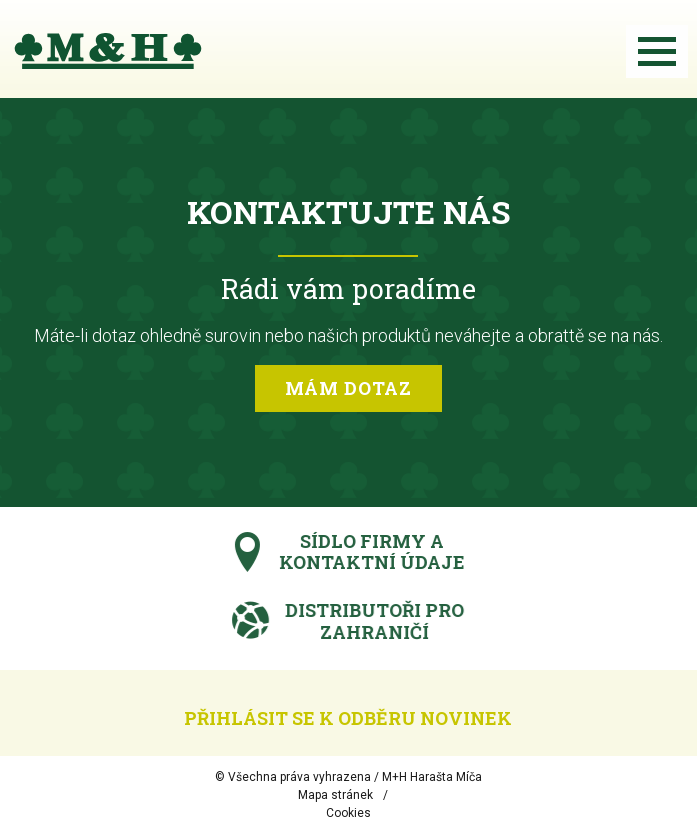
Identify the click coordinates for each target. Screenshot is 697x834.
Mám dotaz (348, 388)
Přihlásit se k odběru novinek (348, 718)
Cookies (348, 813)
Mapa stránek (335, 795)
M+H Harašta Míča (432, 777)
